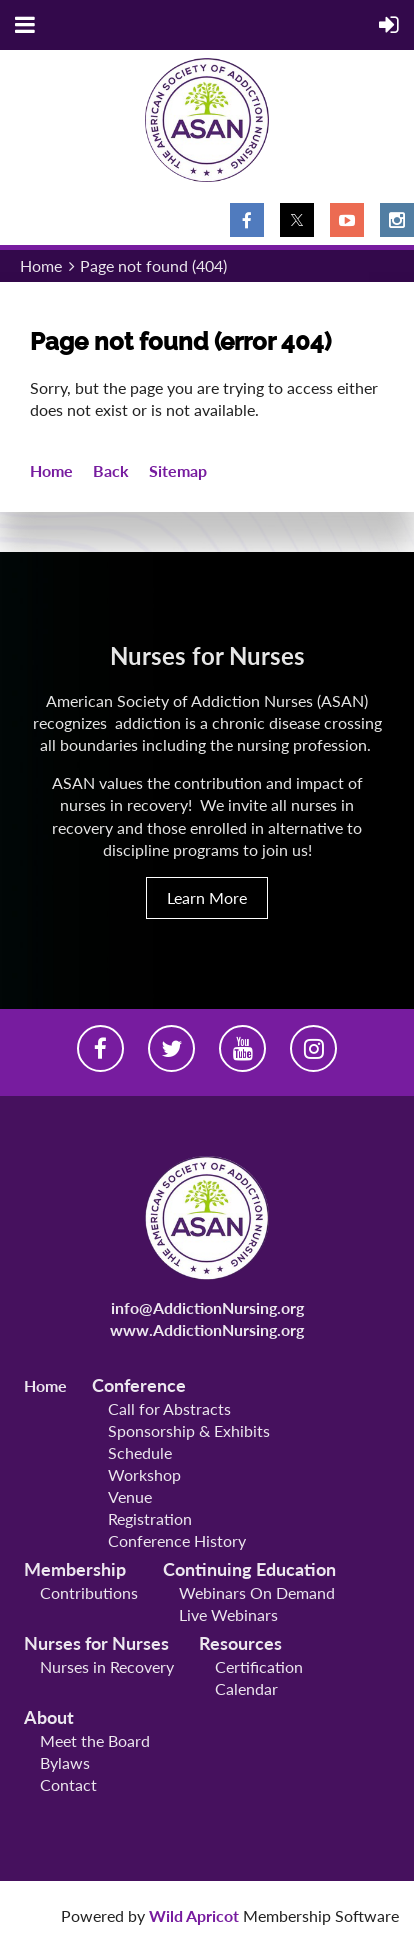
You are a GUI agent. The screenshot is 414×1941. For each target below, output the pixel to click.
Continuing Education (249, 1569)
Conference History (177, 1540)
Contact (68, 1784)
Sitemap (178, 470)
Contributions (89, 1592)
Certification (259, 1666)
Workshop (144, 1474)
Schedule (140, 1452)
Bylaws (65, 1762)
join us (285, 849)
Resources (240, 1643)
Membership (75, 1569)
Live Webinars (228, 1614)
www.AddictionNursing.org (207, 1329)
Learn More (207, 897)
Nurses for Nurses (96, 1643)
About (49, 1717)
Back (111, 470)
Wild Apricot (194, 1915)
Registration (150, 1518)
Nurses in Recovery (107, 1666)
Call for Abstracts (169, 1408)
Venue (130, 1496)
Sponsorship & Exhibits (189, 1430)
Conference (139, 1385)
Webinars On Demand (257, 1592)
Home (41, 265)
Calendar (246, 1688)
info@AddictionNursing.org (207, 1307)
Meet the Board (95, 1740)
